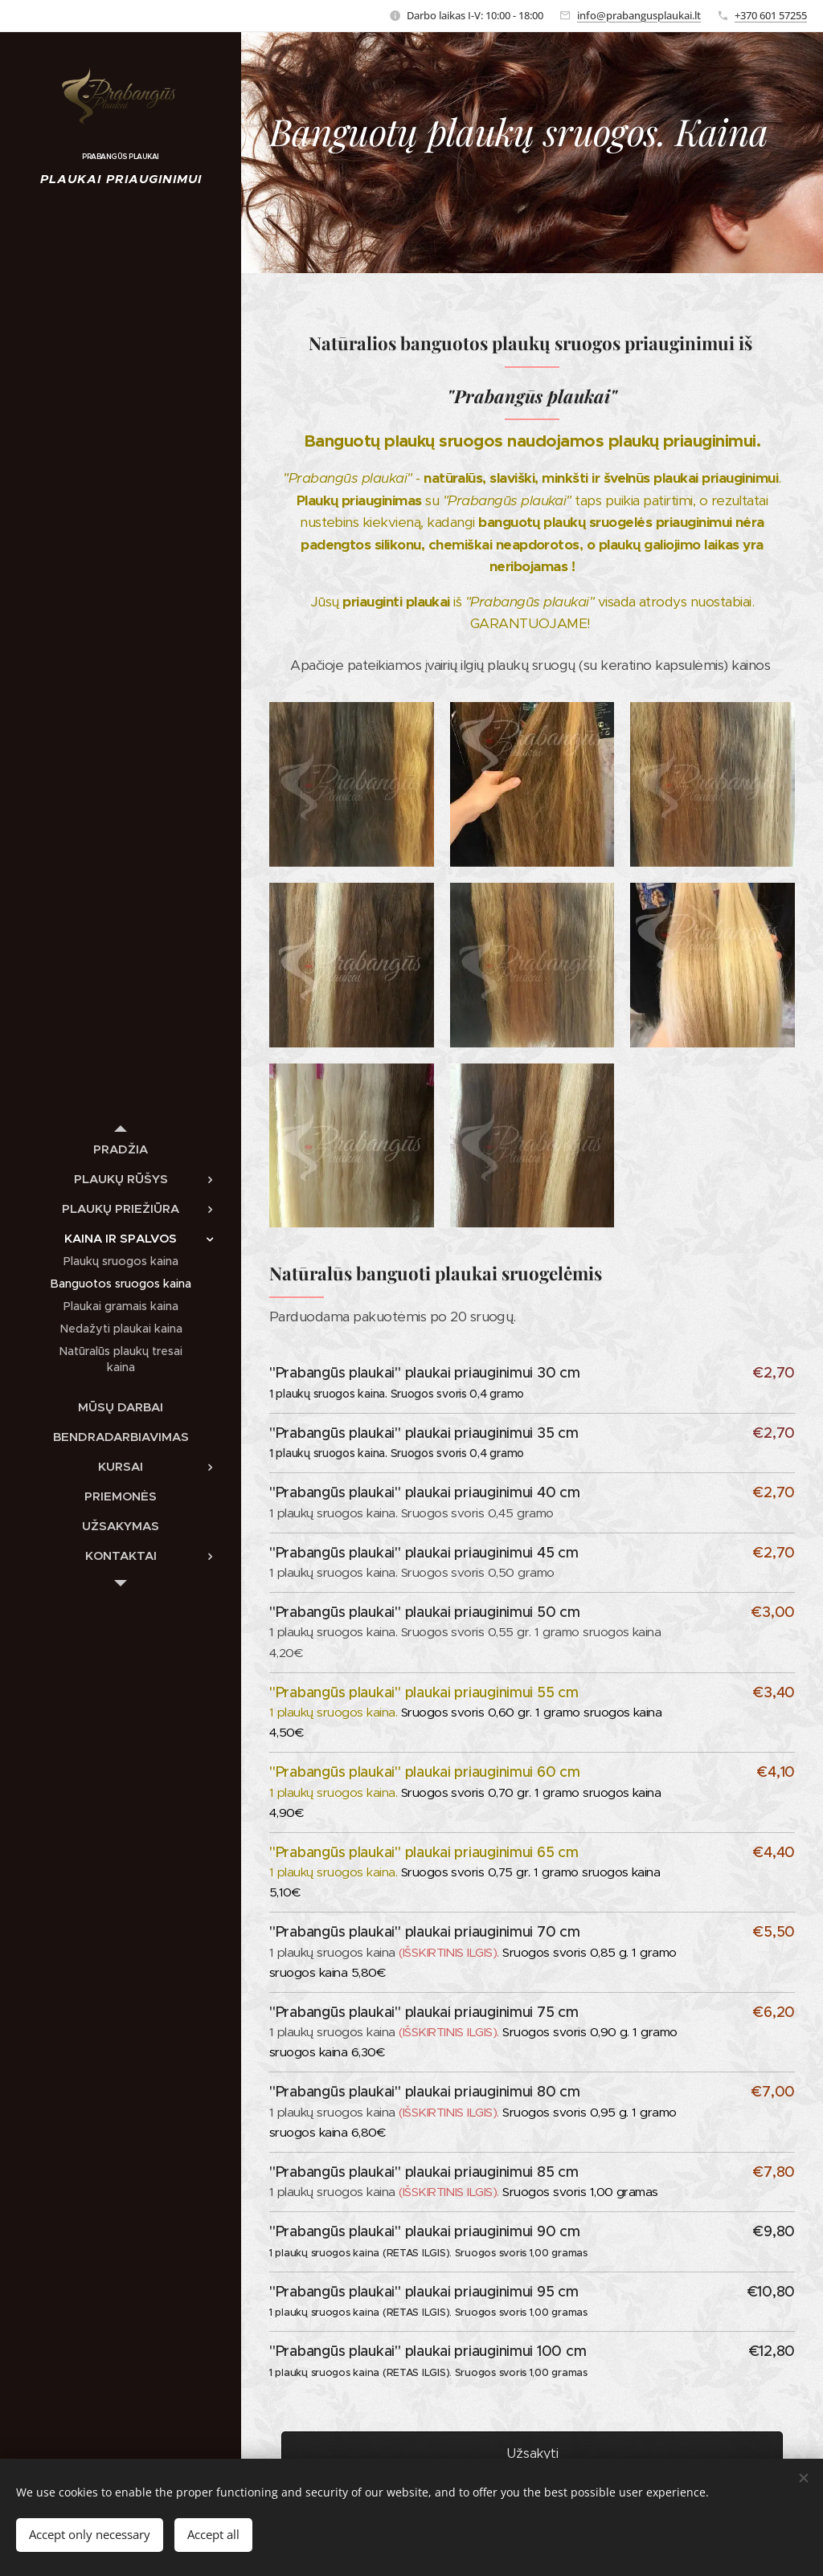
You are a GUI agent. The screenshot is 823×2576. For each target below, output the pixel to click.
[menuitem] (120, 1149)
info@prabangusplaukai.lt (639, 15)
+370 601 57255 (771, 15)
